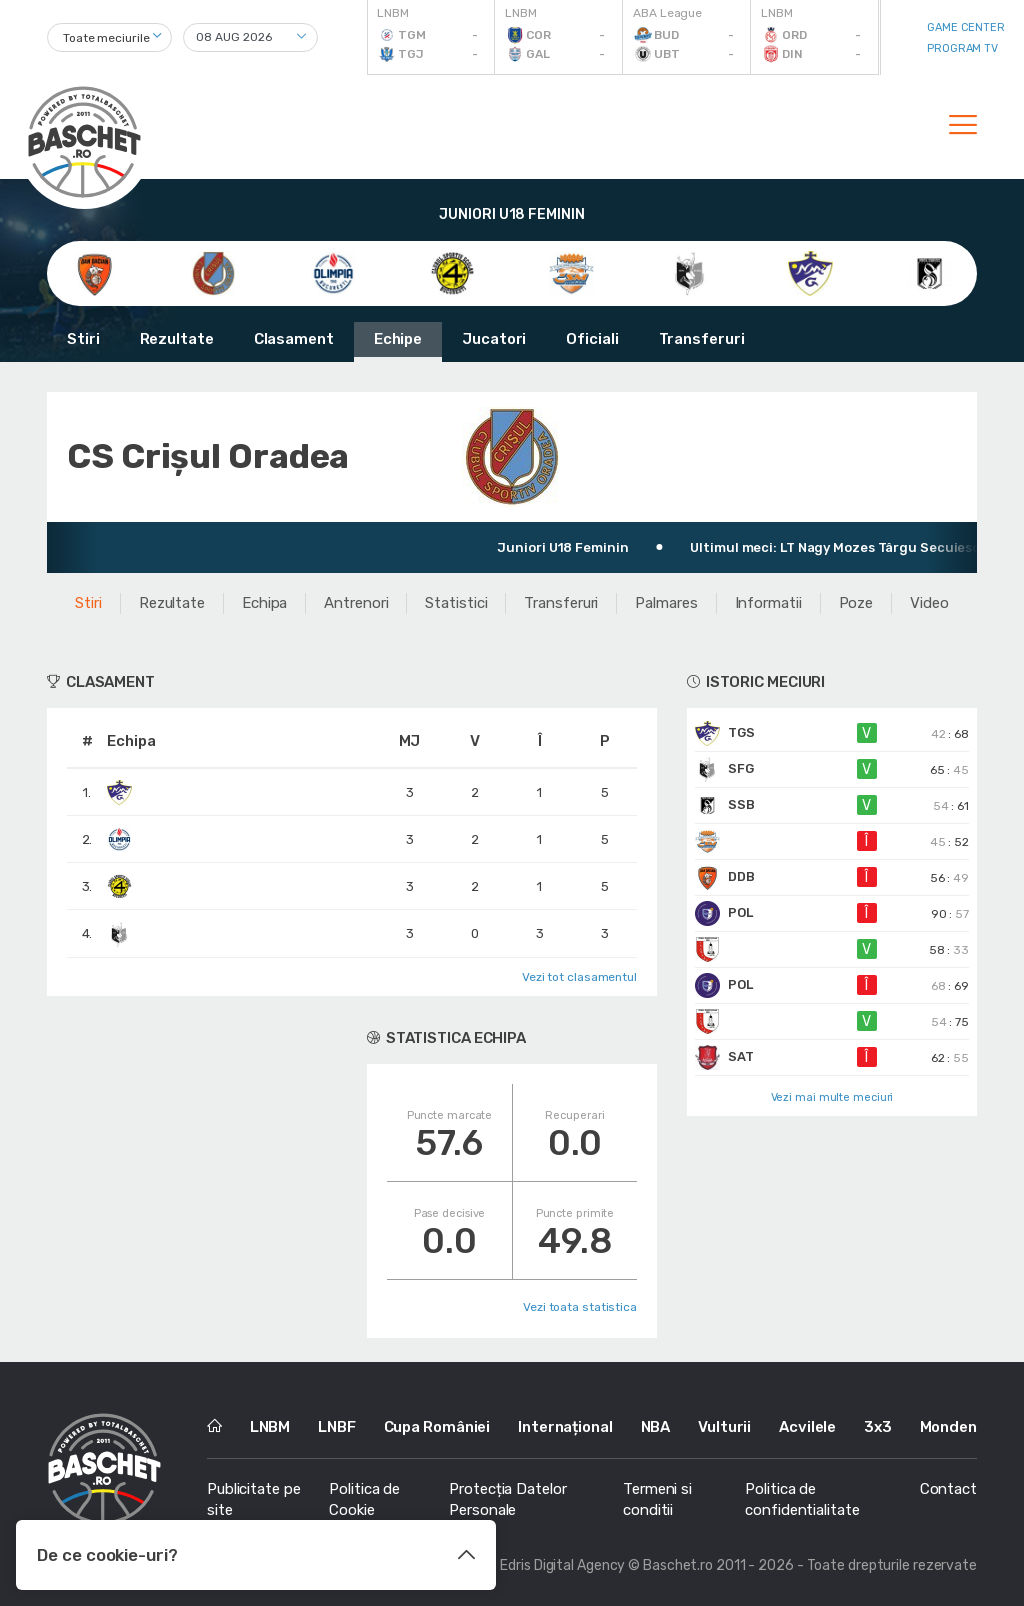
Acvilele (807, 1427)
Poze (856, 603)
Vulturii (724, 1427)
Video (929, 603)
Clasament (294, 339)
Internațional (565, 1427)
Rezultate (177, 339)
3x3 (878, 1427)
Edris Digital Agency (562, 1565)
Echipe (398, 339)
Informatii (768, 603)
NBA (656, 1427)
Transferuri (702, 339)
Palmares (666, 603)
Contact (948, 1489)
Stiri (83, 339)
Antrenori (356, 603)
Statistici (456, 603)
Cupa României (437, 1427)
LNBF (337, 1427)
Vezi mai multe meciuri (832, 1097)
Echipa (264, 603)
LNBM (270, 1427)
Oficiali (592, 339)
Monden (948, 1427)
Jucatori (494, 339)
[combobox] (109, 37)
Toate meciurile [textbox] (106, 38)
